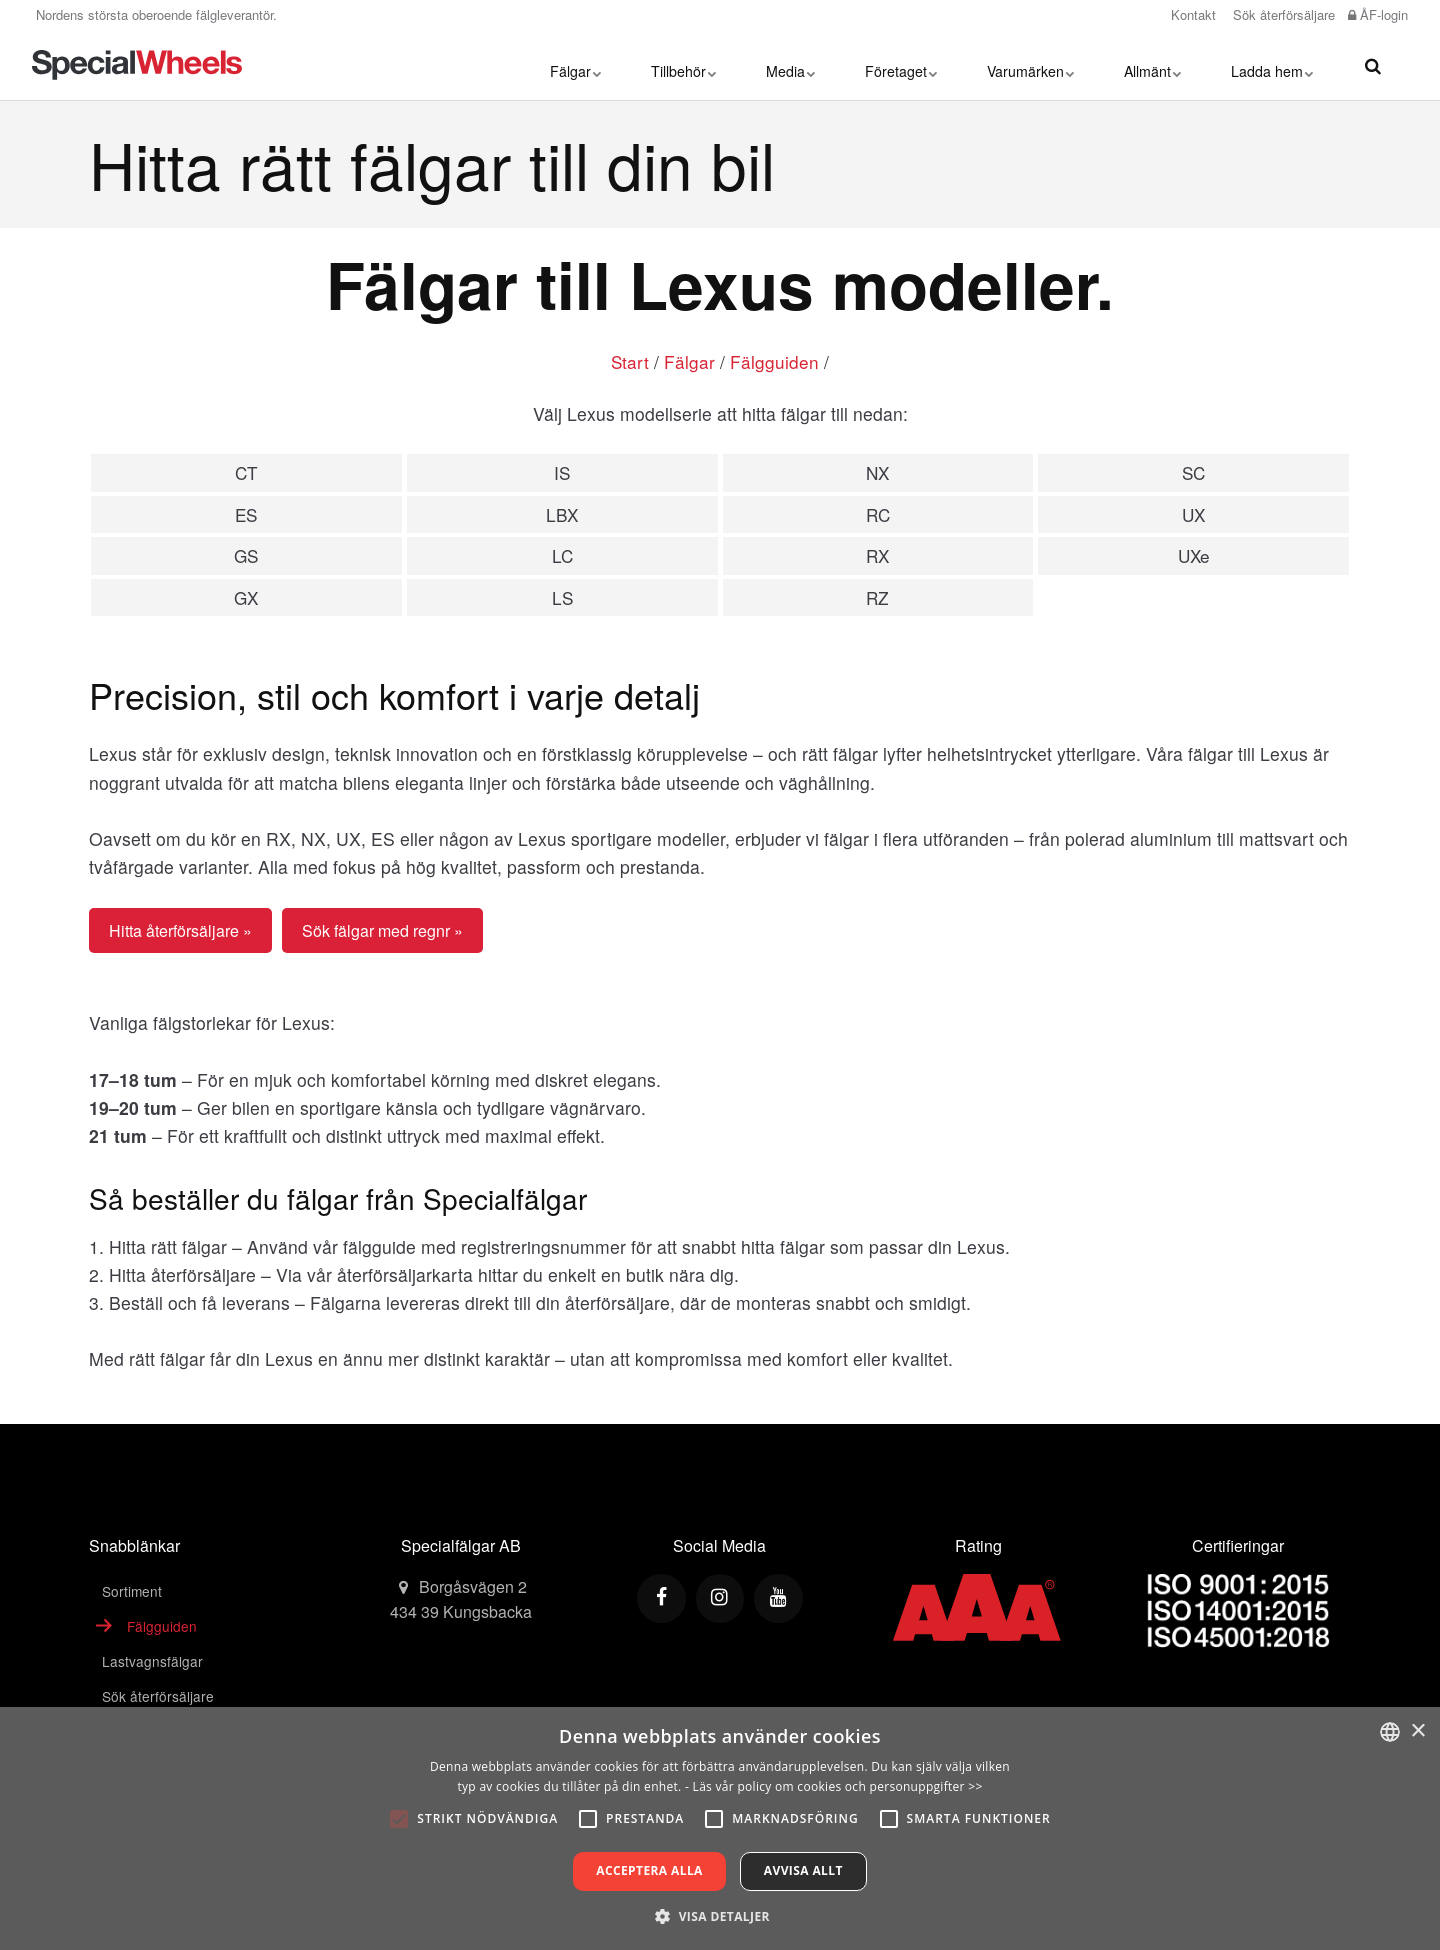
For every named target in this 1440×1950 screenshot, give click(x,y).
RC (878, 514)
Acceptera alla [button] (649, 1870)
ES (246, 514)
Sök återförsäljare (1282, 14)
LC (562, 557)
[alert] (720, 1828)
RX (877, 557)
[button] (720, 1916)
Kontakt (1191, 14)
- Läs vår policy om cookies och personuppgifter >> (834, 1786)
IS (562, 472)
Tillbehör (683, 65)
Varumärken (1030, 65)
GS (246, 557)
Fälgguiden (775, 361)
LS (562, 599)
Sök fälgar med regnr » (382, 932)
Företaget (901, 65)
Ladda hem (1272, 65)
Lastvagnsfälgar (152, 1664)
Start (630, 361)
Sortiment (132, 1593)
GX (246, 599)
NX (877, 472)
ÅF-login (1378, 14)
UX (1193, 514)
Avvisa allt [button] (803, 1870)
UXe (1194, 557)
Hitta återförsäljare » (180, 932)
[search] (1373, 65)
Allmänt (1152, 65)
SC (1193, 472)
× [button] (1417, 1731)
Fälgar (575, 65)
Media (790, 65)
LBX (562, 514)
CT (246, 472)
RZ (878, 599)
